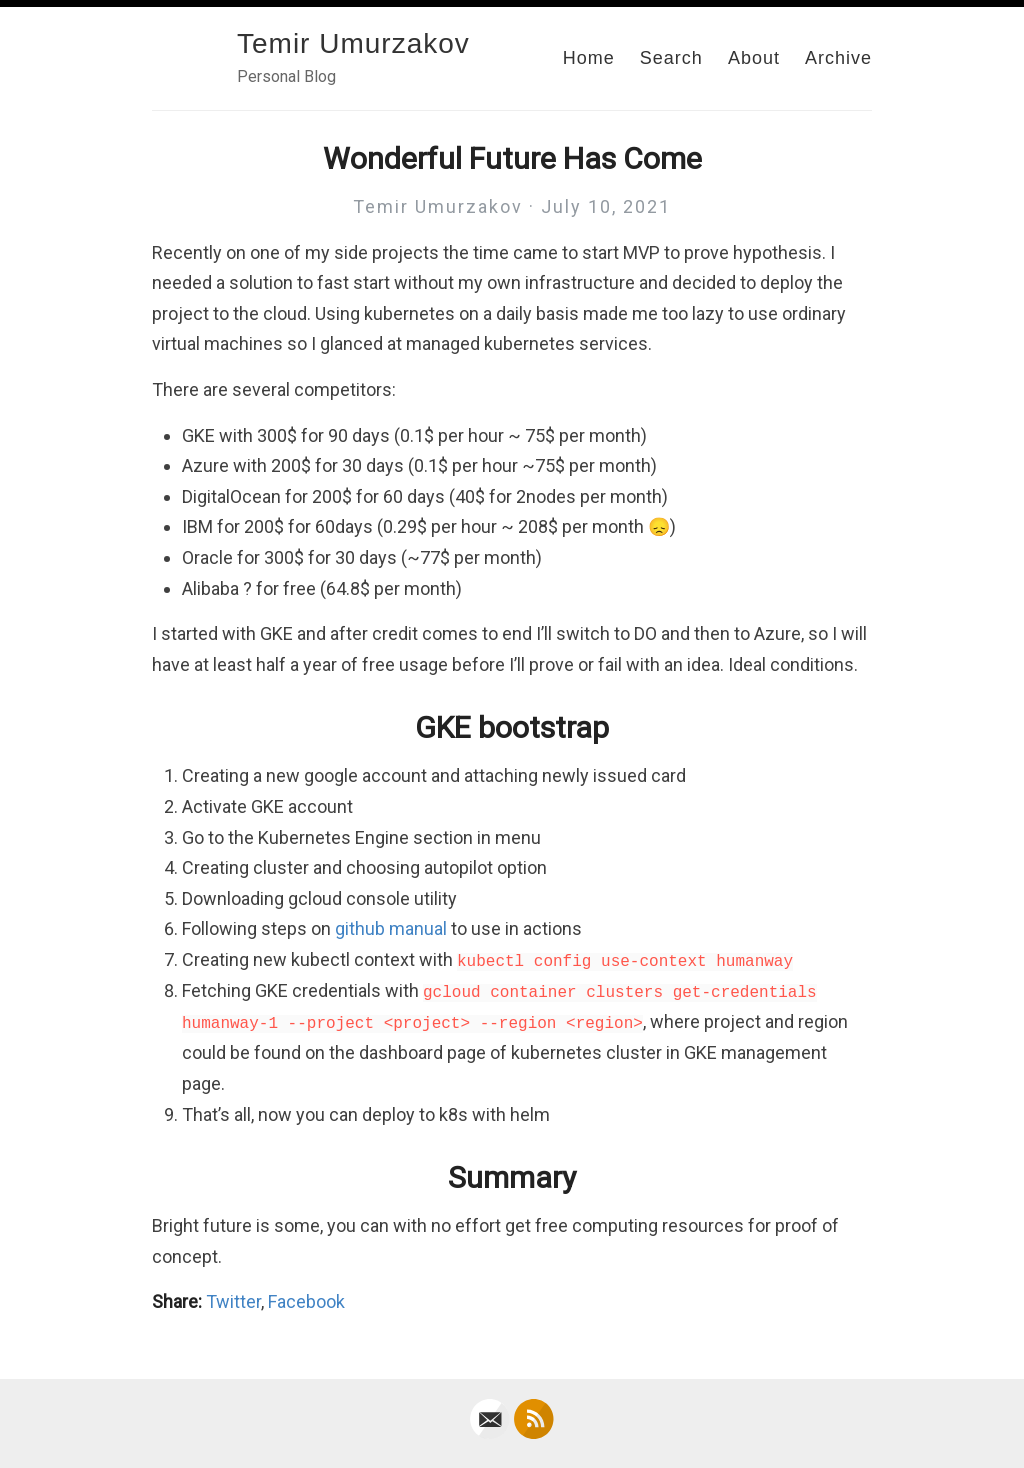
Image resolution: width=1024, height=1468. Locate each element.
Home (589, 58)
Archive (838, 58)
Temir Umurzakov (353, 43)
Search (671, 58)
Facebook (306, 1301)
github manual (391, 928)
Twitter (233, 1301)
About (754, 58)
